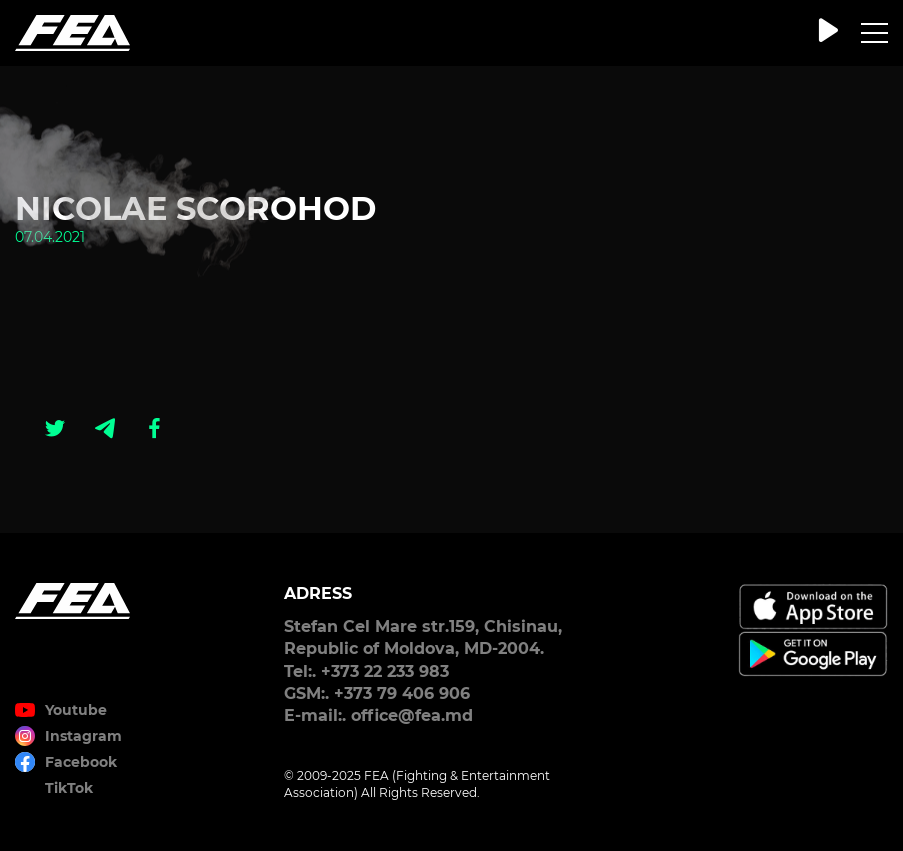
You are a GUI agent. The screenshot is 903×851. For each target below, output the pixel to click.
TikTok (69, 788)
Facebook (81, 762)
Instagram (83, 736)
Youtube (76, 710)
